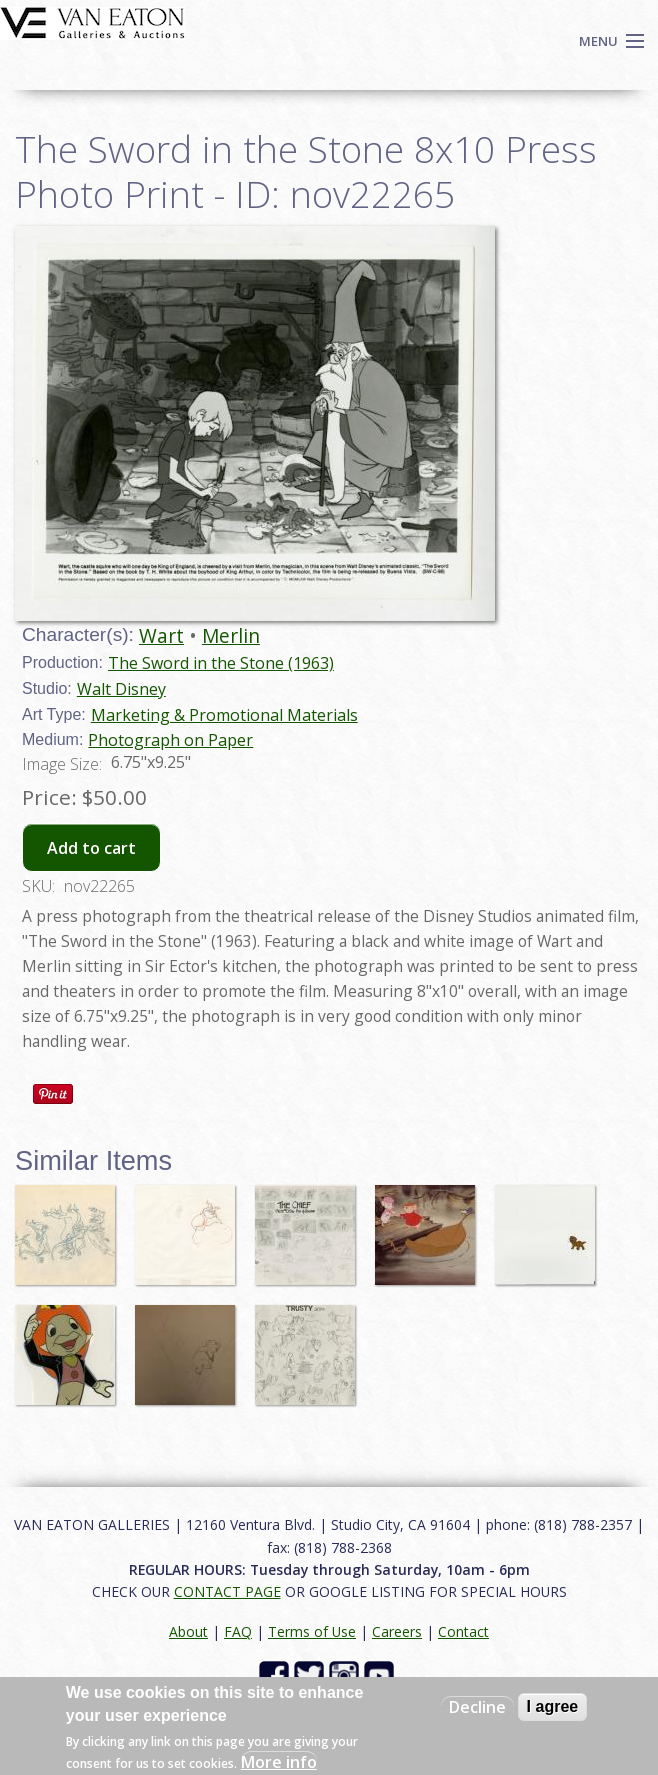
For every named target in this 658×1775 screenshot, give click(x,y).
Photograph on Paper (170, 740)
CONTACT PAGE (227, 1591)
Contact (463, 1631)
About (188, 1631)
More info (279, 1762)
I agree (553, 1706)
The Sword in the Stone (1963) (221, 663)
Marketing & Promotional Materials (224, 715)
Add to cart (91, 848)
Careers (397, 1631)
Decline (477, 1707)
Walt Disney (121, 689)
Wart (161, 635)
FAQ (238, 1631)
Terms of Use (312, 1631)
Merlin (231, 635)
